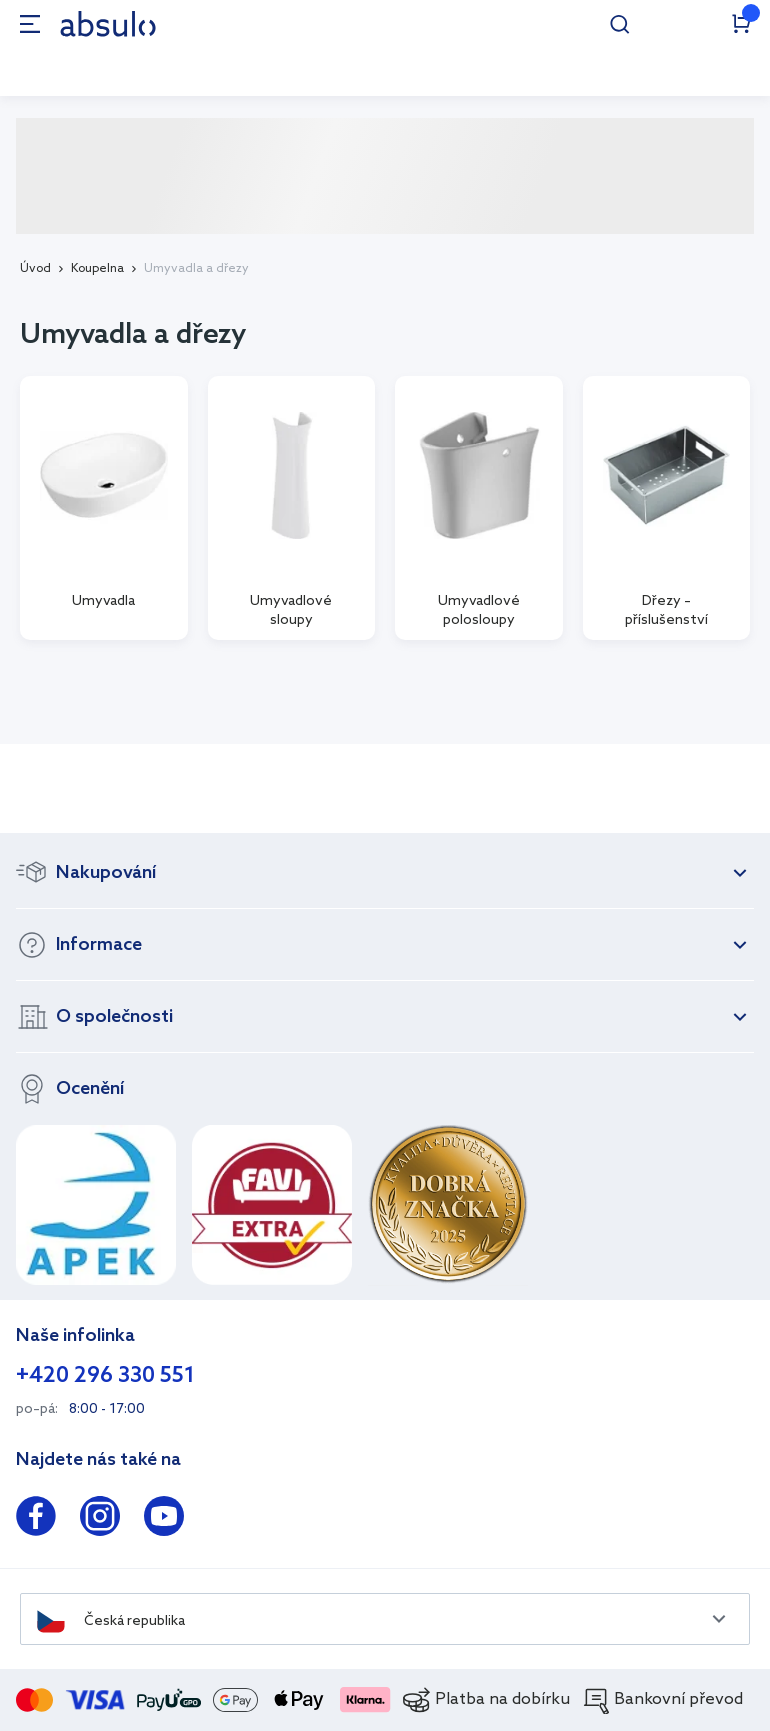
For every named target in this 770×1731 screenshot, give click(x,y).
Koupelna (97, 269)
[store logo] (108, 23)
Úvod (35, 269)
